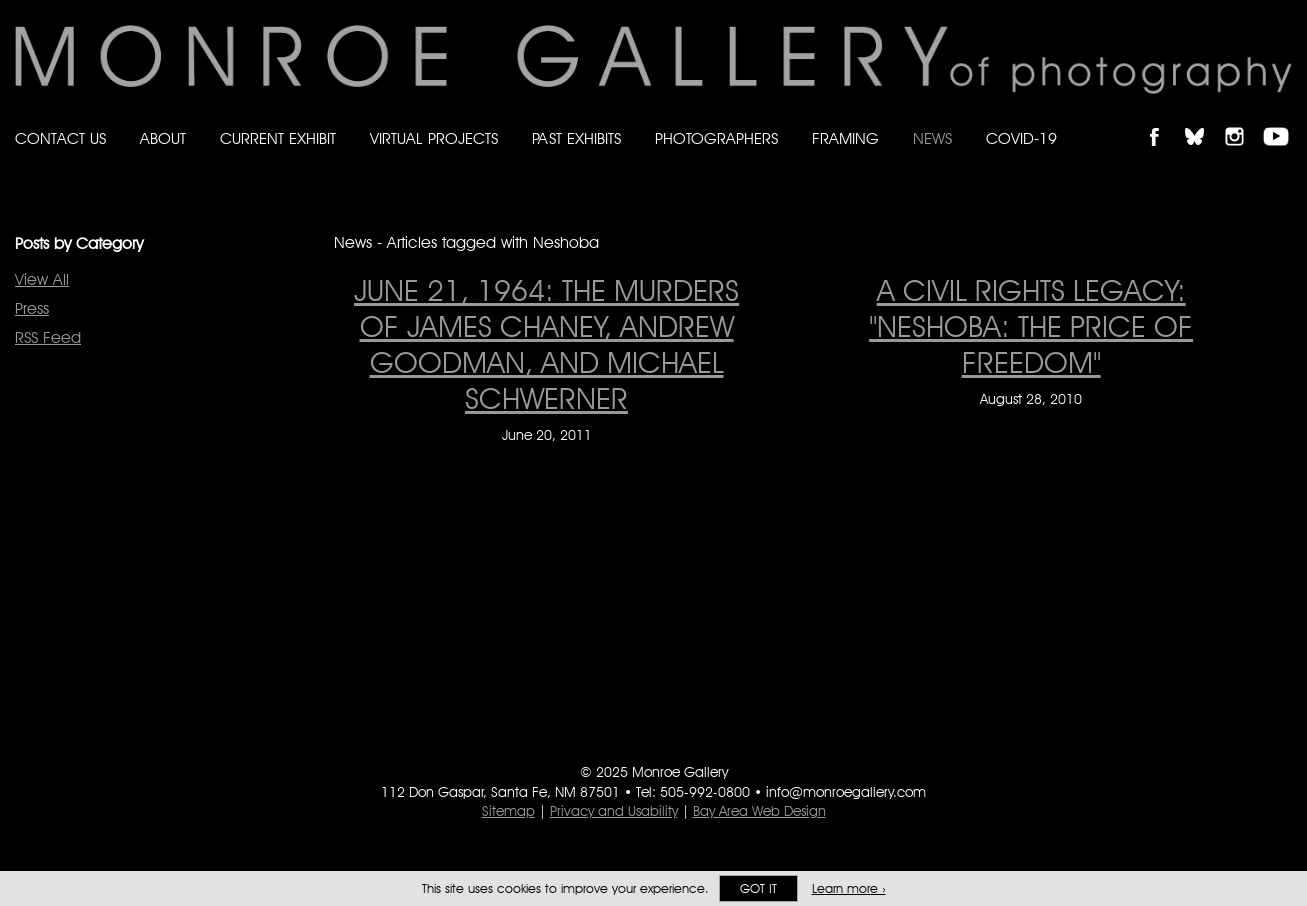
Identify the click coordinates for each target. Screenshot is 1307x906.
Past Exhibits (576, 138)
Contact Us (60, 138)
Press (32, 308)
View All (42, 279)
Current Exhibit (278, 138)
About (163, 138)
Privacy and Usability (614, 811)
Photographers (716, 138)
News (932, 138)
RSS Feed (48, 337)
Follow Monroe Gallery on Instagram (1243, 119)
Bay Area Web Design (759, 811)
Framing (845, 138)
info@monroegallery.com (846, 792)
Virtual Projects (434, 138)
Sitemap (508, 811)
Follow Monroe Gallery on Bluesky (1204, 119)
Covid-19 (1021, 138)
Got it (758, 888)
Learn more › (849, 888)
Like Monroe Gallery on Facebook (1163, 119)
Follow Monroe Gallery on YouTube (1283, 119)
